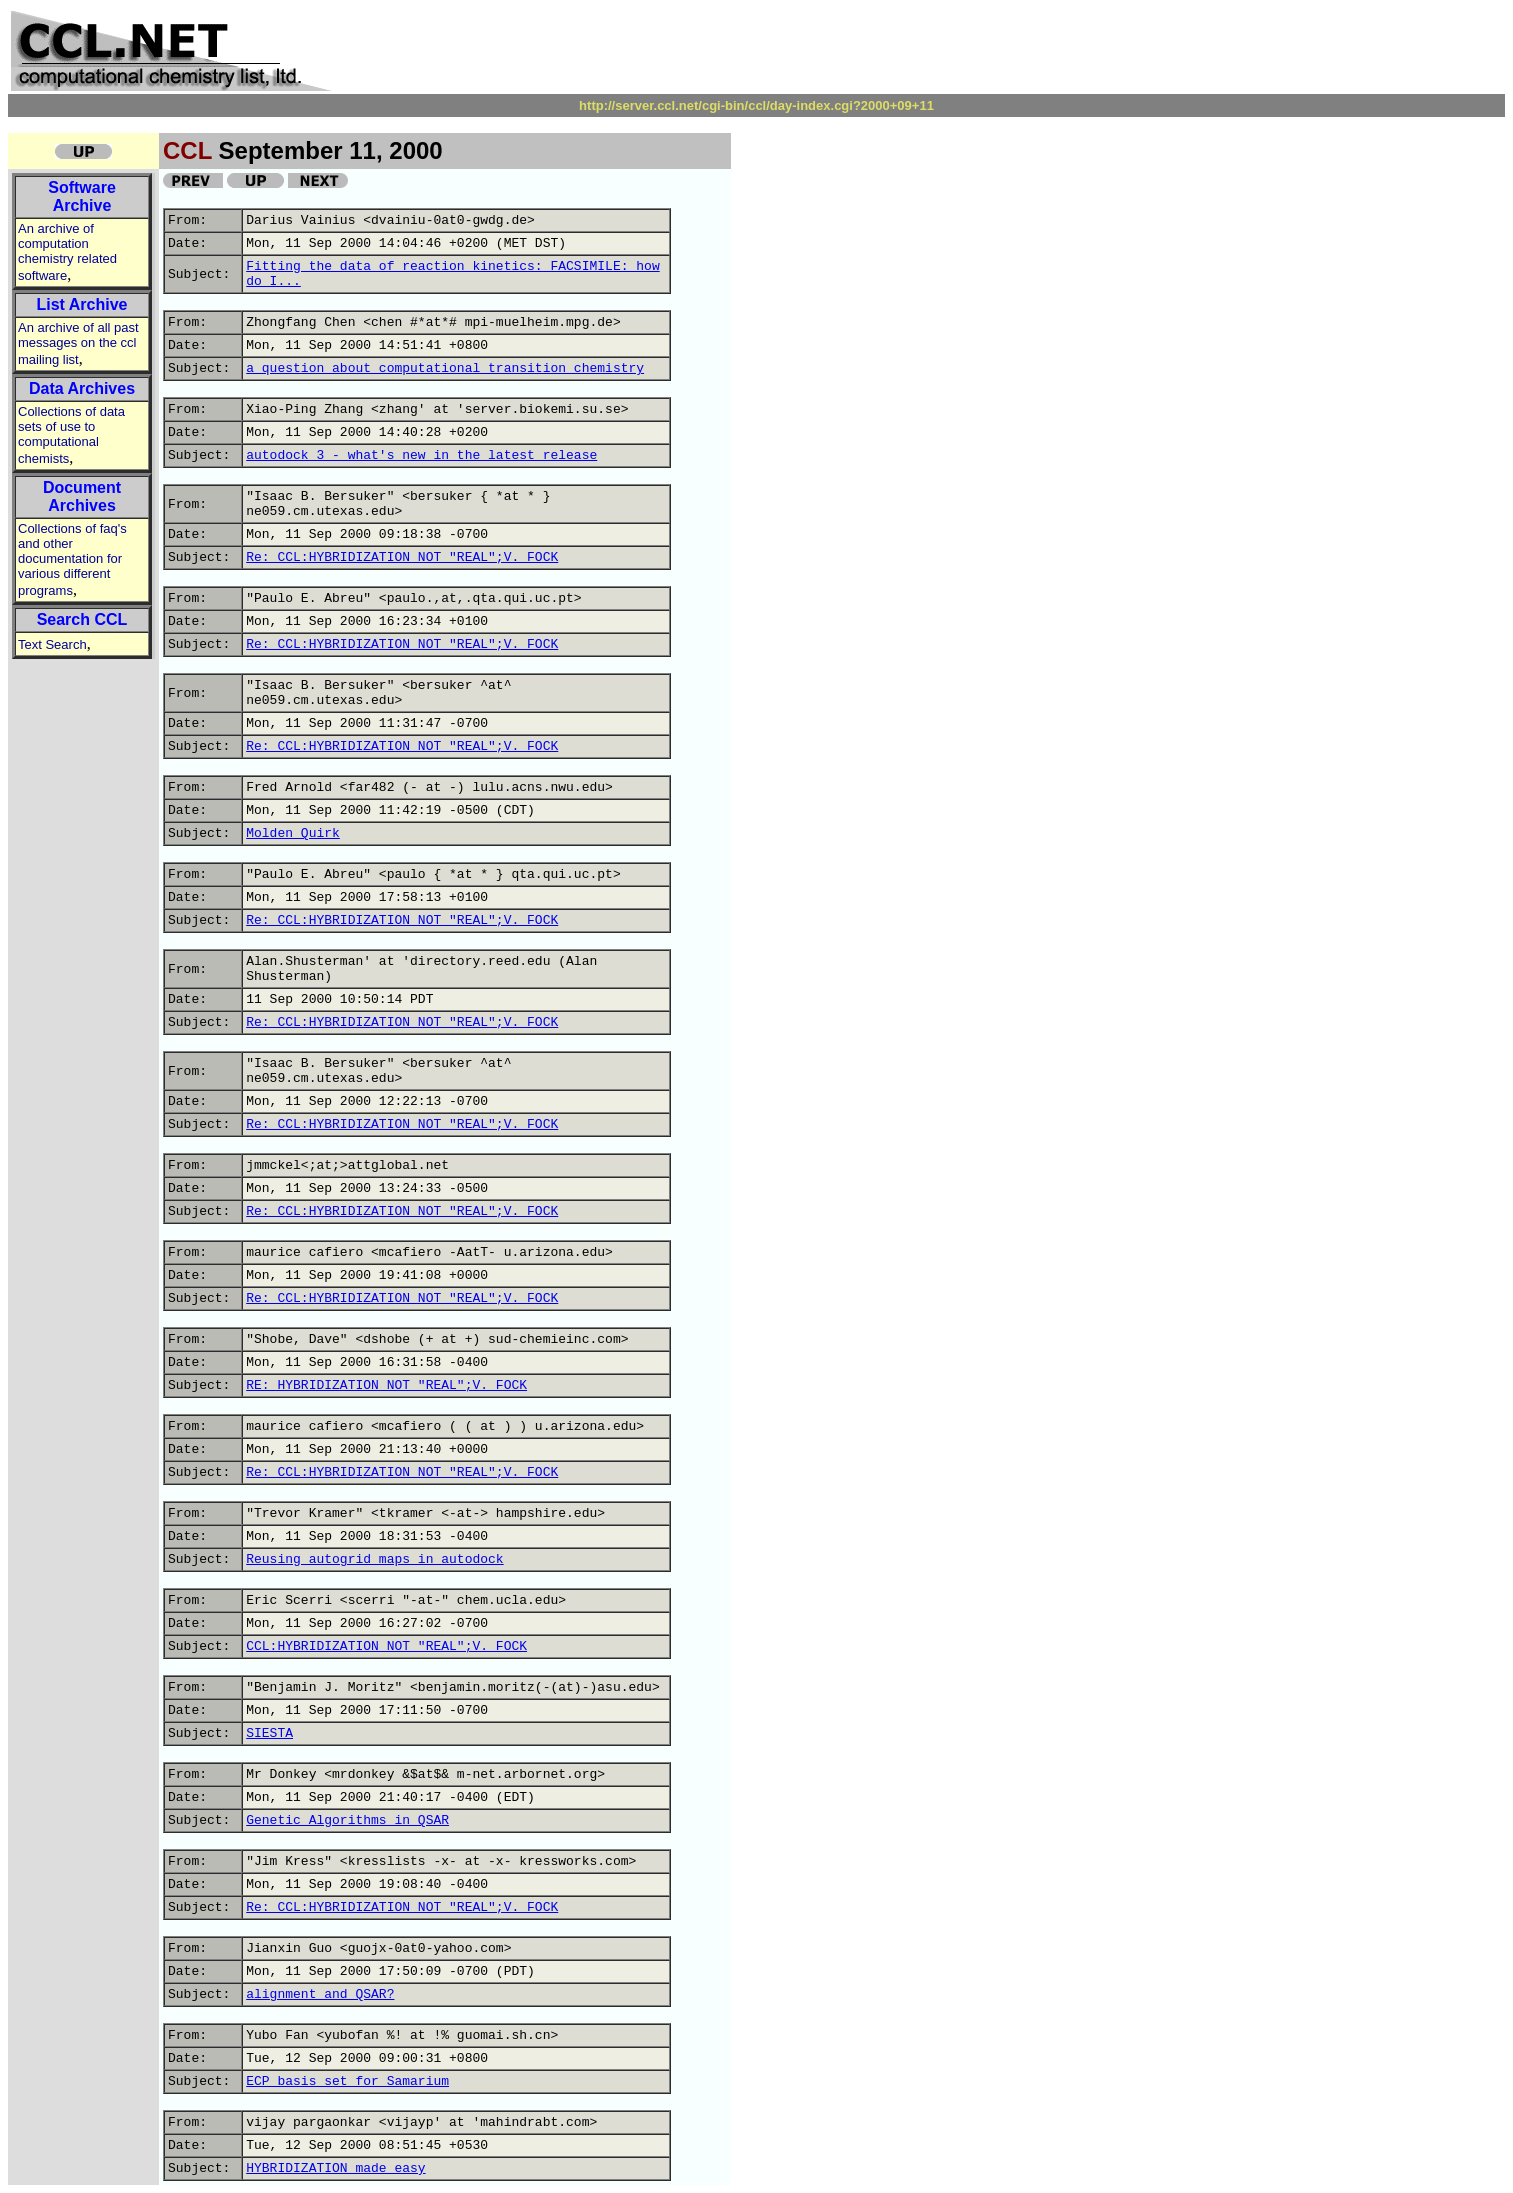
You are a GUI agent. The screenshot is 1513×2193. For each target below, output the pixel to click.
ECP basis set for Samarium (347, 2081)
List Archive (82, 304)
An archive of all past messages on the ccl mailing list (78, 343)
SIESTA (269, 1733)
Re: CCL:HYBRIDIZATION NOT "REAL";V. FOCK (402, 557)
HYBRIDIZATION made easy (335, 2168)
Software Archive (82, 196)
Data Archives (82, 388)
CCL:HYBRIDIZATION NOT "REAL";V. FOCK (386, 1646)
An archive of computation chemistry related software (67, 252)
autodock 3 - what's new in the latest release (421, 455)
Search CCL (82, 619)
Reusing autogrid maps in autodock (374, 1559)
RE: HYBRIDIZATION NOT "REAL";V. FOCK (386, 1385)
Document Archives (82, 496)
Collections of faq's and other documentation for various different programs (72, 559)
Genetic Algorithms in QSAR (347, 1820)
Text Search (52, 644)
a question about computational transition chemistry (445, 368)
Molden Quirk (293, 833)
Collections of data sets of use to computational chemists (71, 435)
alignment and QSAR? (320, 1994)
